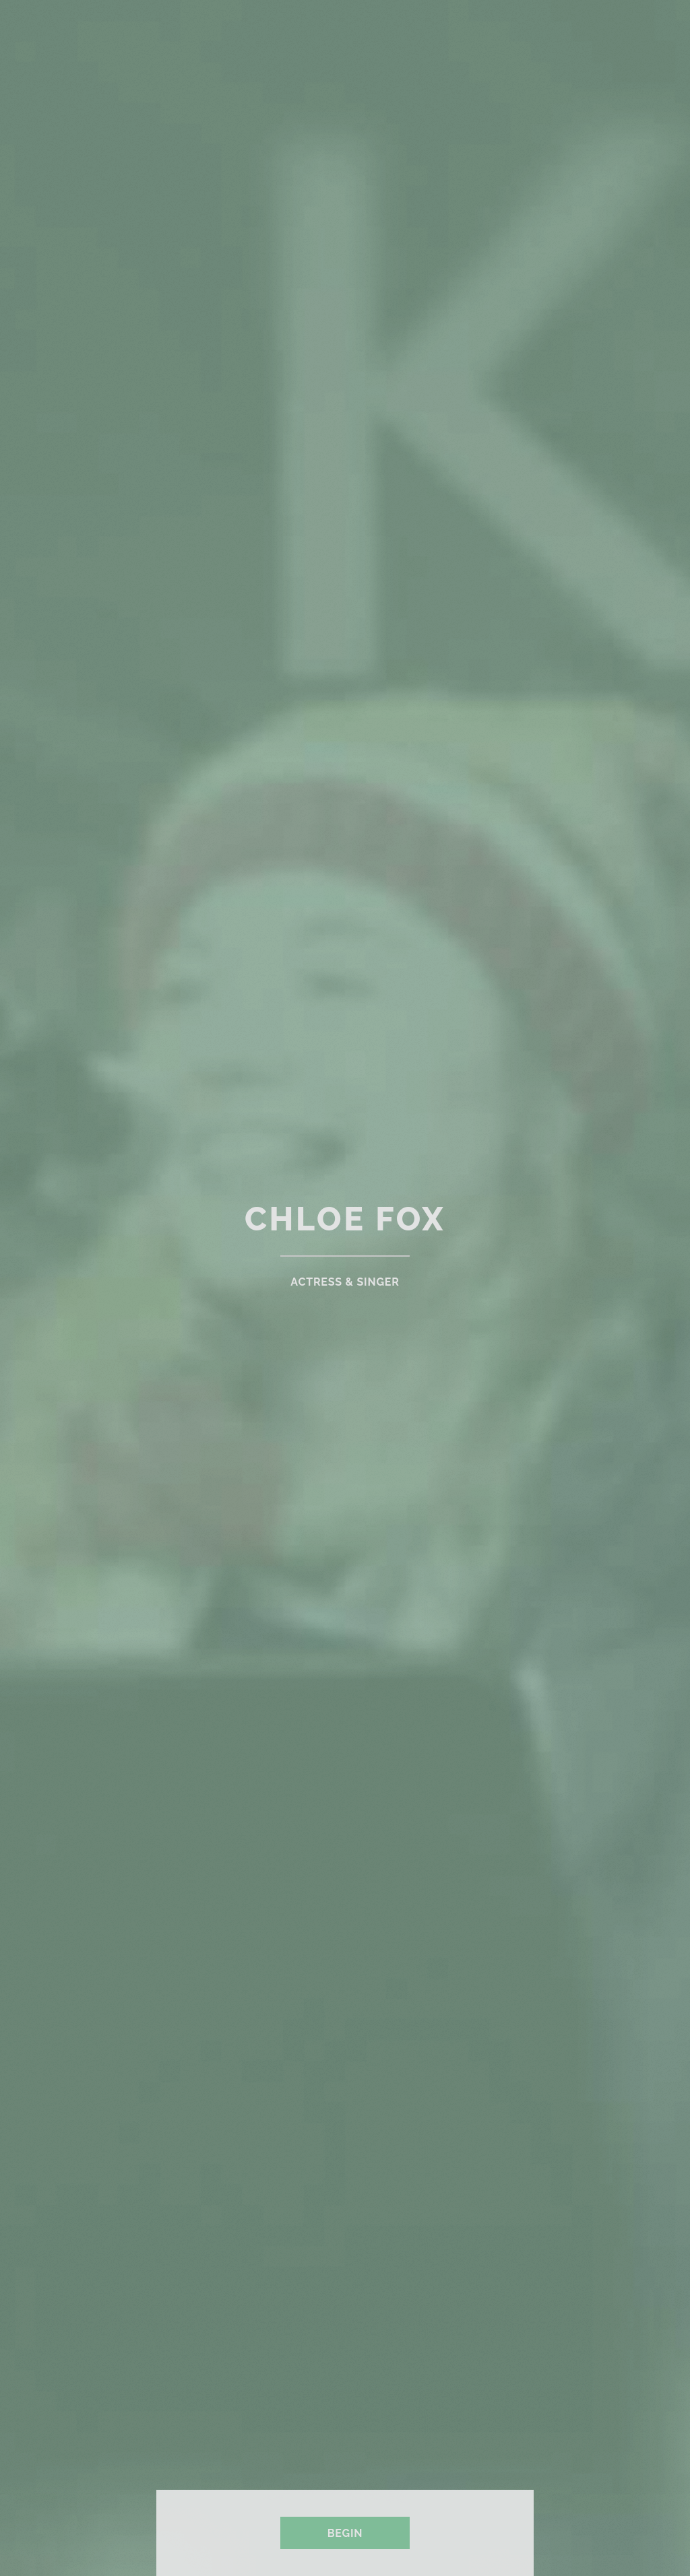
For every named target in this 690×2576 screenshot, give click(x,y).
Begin (345, 2533)
